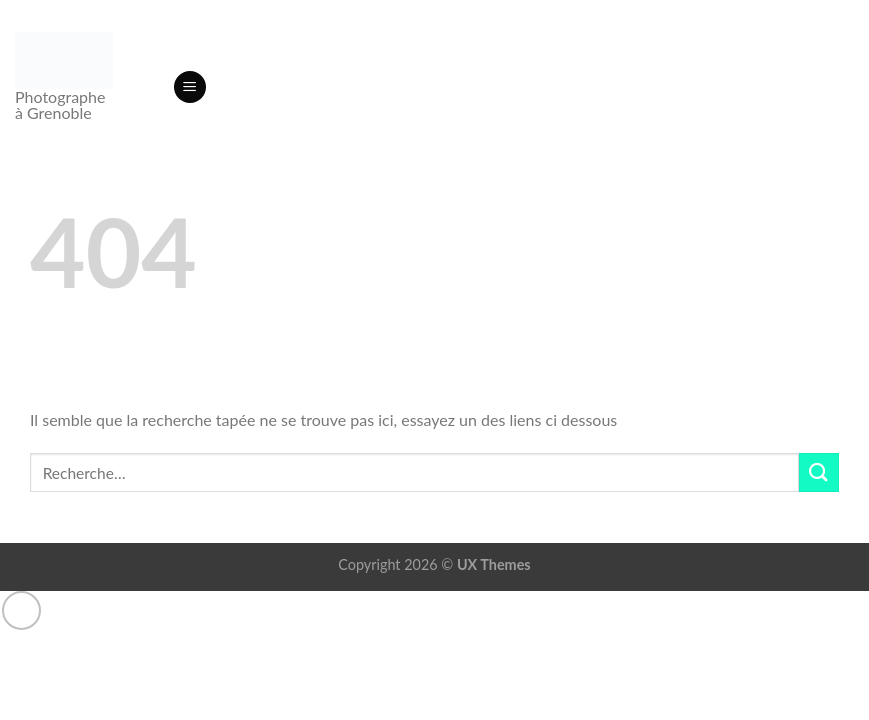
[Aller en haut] (21, 610)
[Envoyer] (819, 472)
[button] (190, 87)
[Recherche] (150, 87)
